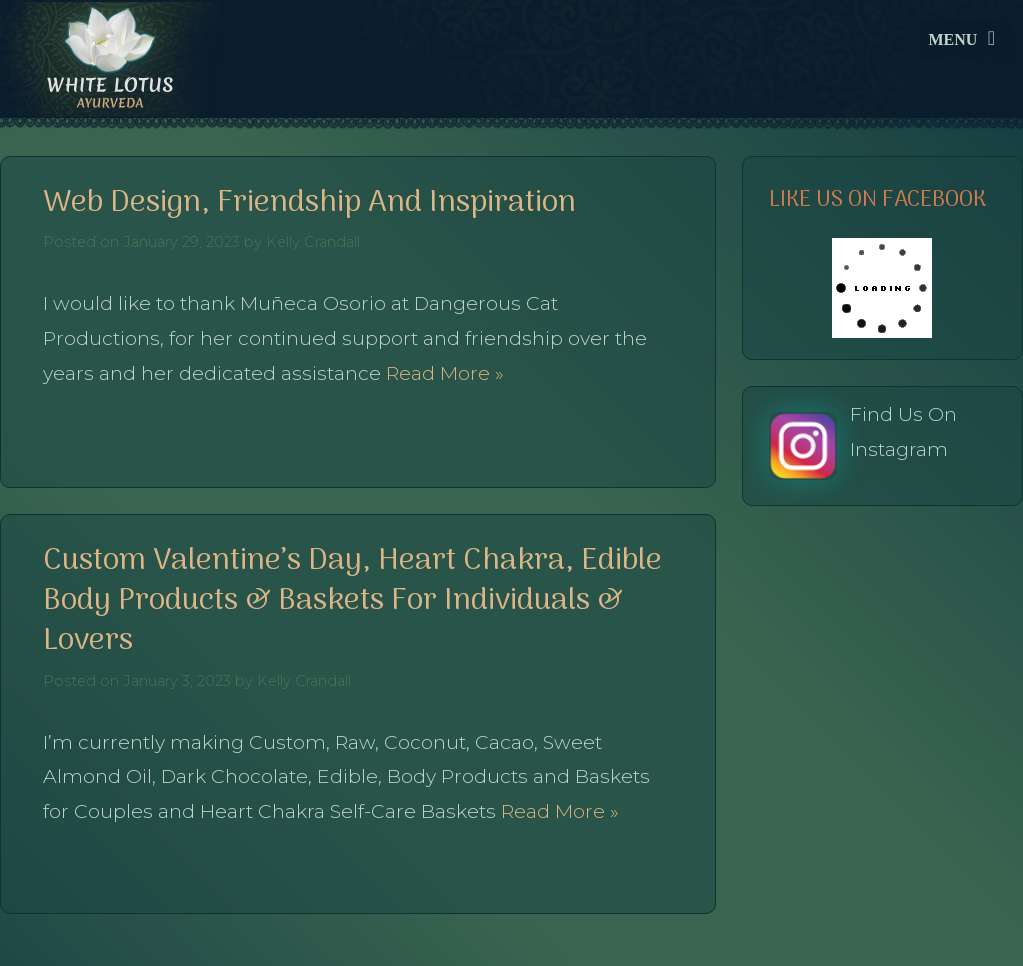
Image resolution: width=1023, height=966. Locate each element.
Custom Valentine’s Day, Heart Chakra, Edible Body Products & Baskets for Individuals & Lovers (352, 601)
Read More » (442, 373)
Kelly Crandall (313, 242)
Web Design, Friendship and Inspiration (309, 203)
